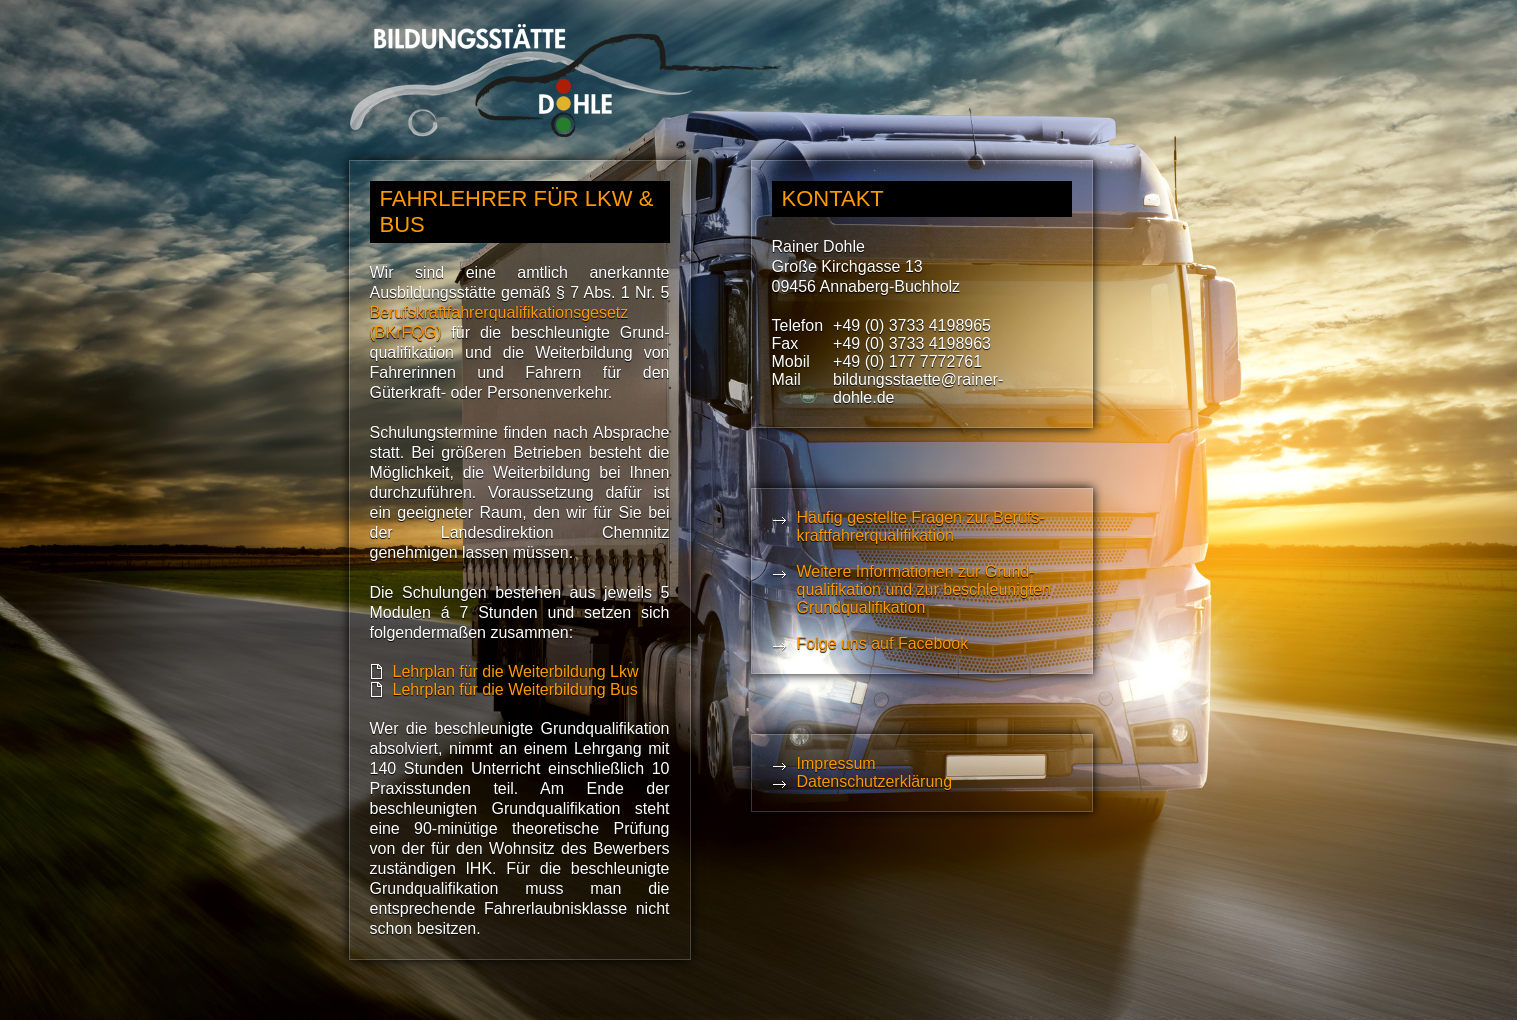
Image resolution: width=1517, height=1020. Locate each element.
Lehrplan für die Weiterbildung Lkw (516, 671)
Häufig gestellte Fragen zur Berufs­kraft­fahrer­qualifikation (921, 526)
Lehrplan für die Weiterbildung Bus (515, 689)
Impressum (836, 763)
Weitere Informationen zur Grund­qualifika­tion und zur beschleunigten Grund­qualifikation (924, 589)
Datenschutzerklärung (875, 781)
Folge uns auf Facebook (883, 643)
